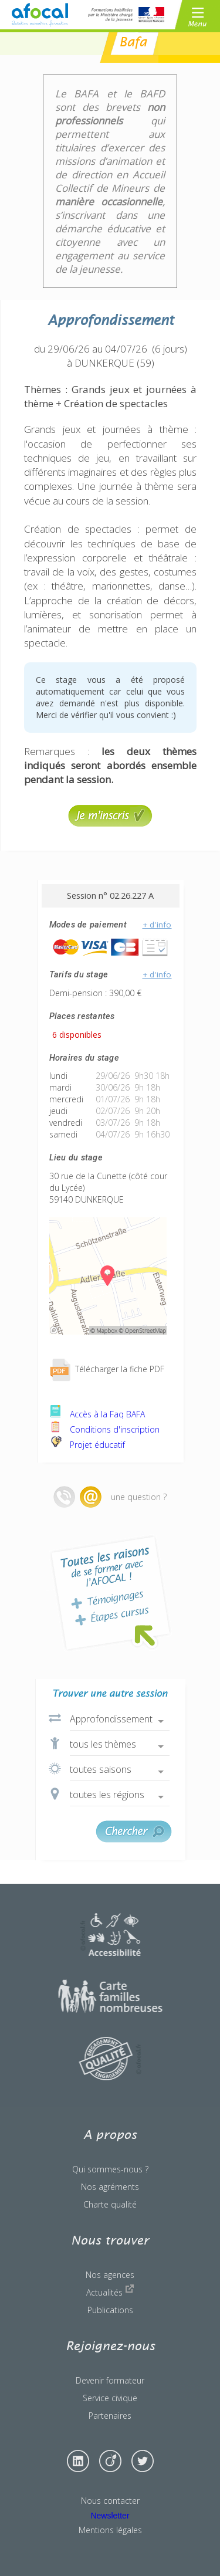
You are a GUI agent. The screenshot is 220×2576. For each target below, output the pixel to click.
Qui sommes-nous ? (110, 2169)
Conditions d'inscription (104, 1429)
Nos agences (110, 2274)
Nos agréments (110, 2186)
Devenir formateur (110, 2380)
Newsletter (109, 2515)
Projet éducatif (87, 1444)
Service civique (110, 2398)
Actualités (110, 2291)
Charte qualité (110, 2204)
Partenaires (110, 2415)
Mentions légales (110, 2530)
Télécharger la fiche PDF (106, 1369)
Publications (110, 2310)
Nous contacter (110, 2500)
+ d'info (157, 924)
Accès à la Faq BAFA (97, 1414)
